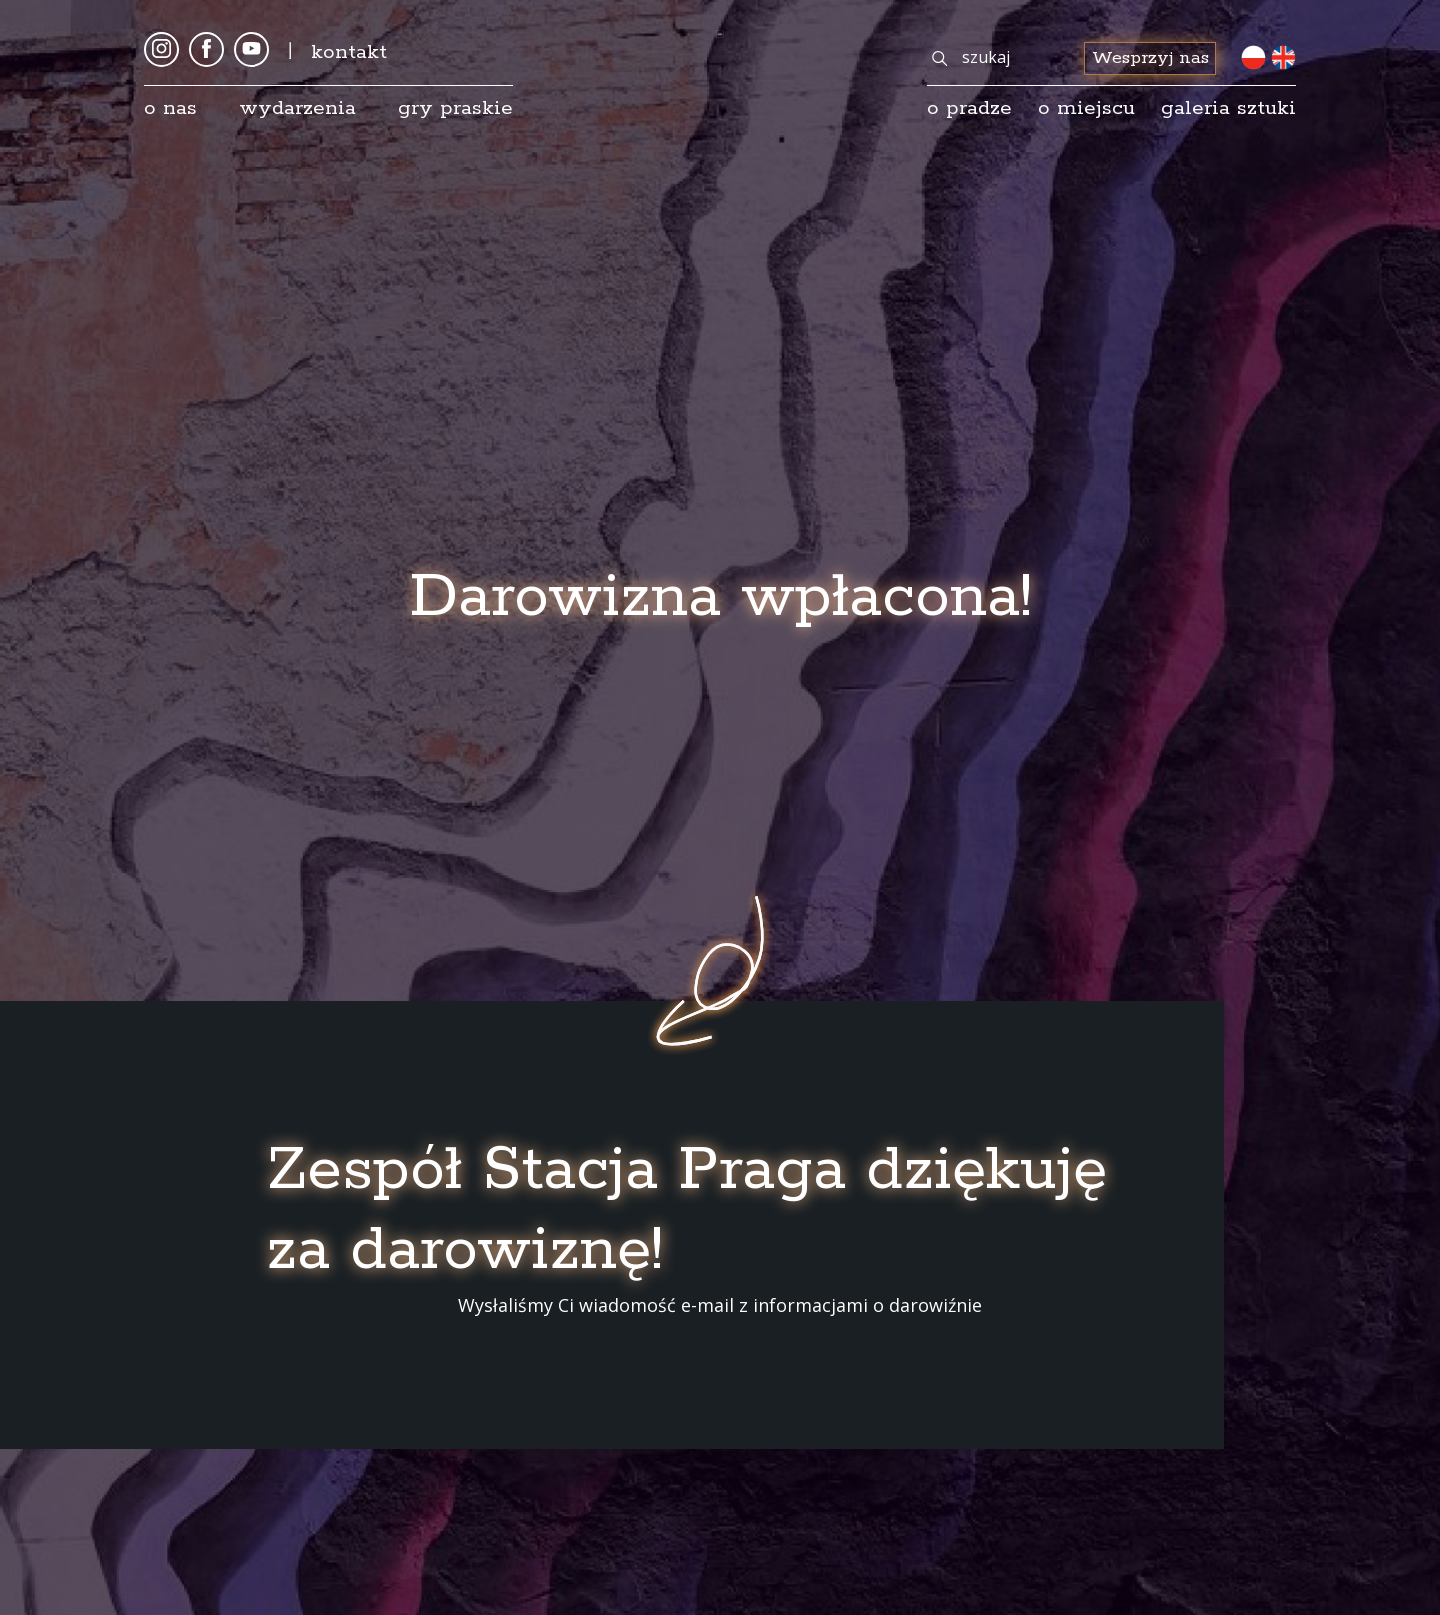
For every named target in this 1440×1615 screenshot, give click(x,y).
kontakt (349, 52)
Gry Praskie (455, 108)
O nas (170, 108)
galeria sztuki (1228, 108)
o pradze (969, 108)
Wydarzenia (297, 108)
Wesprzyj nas (1150, 58)
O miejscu (1086, 108)
